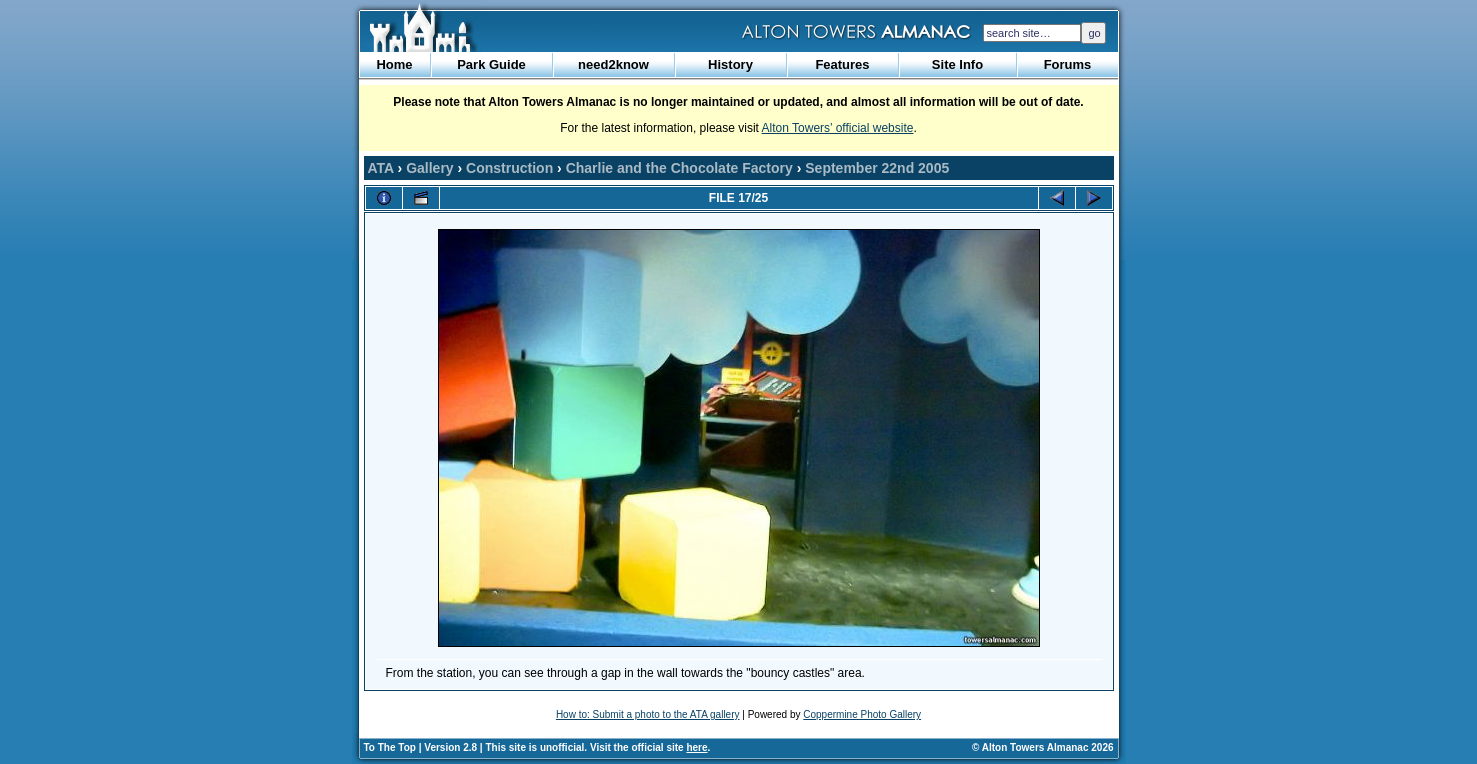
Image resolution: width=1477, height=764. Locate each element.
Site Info (957, 64)
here (696, 747)
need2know (613, 64)
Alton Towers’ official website (838, 128)
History (730, 64)
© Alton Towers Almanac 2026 (1042, 747)
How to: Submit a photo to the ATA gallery (648, 714)
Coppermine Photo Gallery (862, 714)
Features (842, 64)
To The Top (390, 747)
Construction (509, 168)
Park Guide (491, 64)
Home (394, 64)
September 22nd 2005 (877, 168)
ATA (381, 168)
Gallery (429, 168)
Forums (1068, 64)
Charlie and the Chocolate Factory (679, 168)
